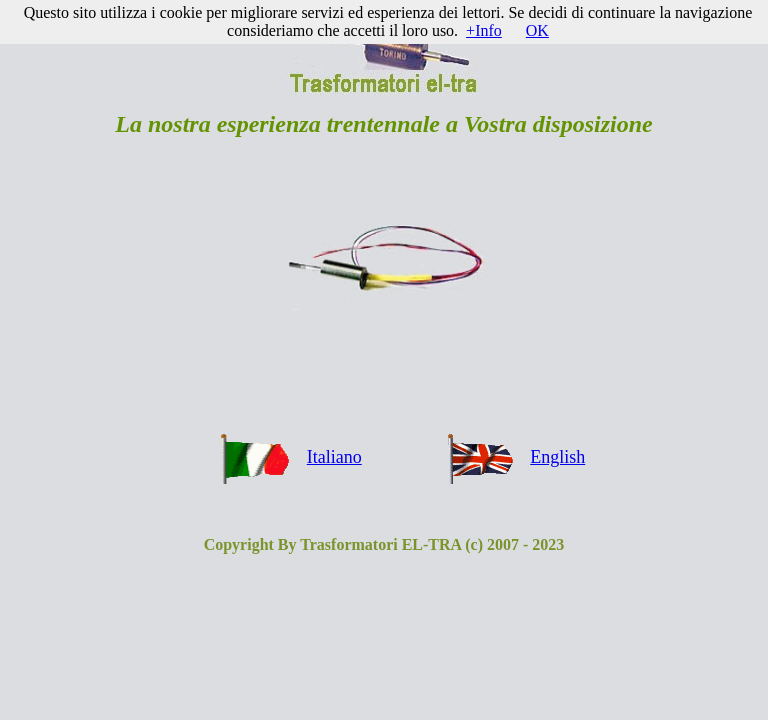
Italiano (334, 457)
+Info (484, 30)
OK (537, 30)
